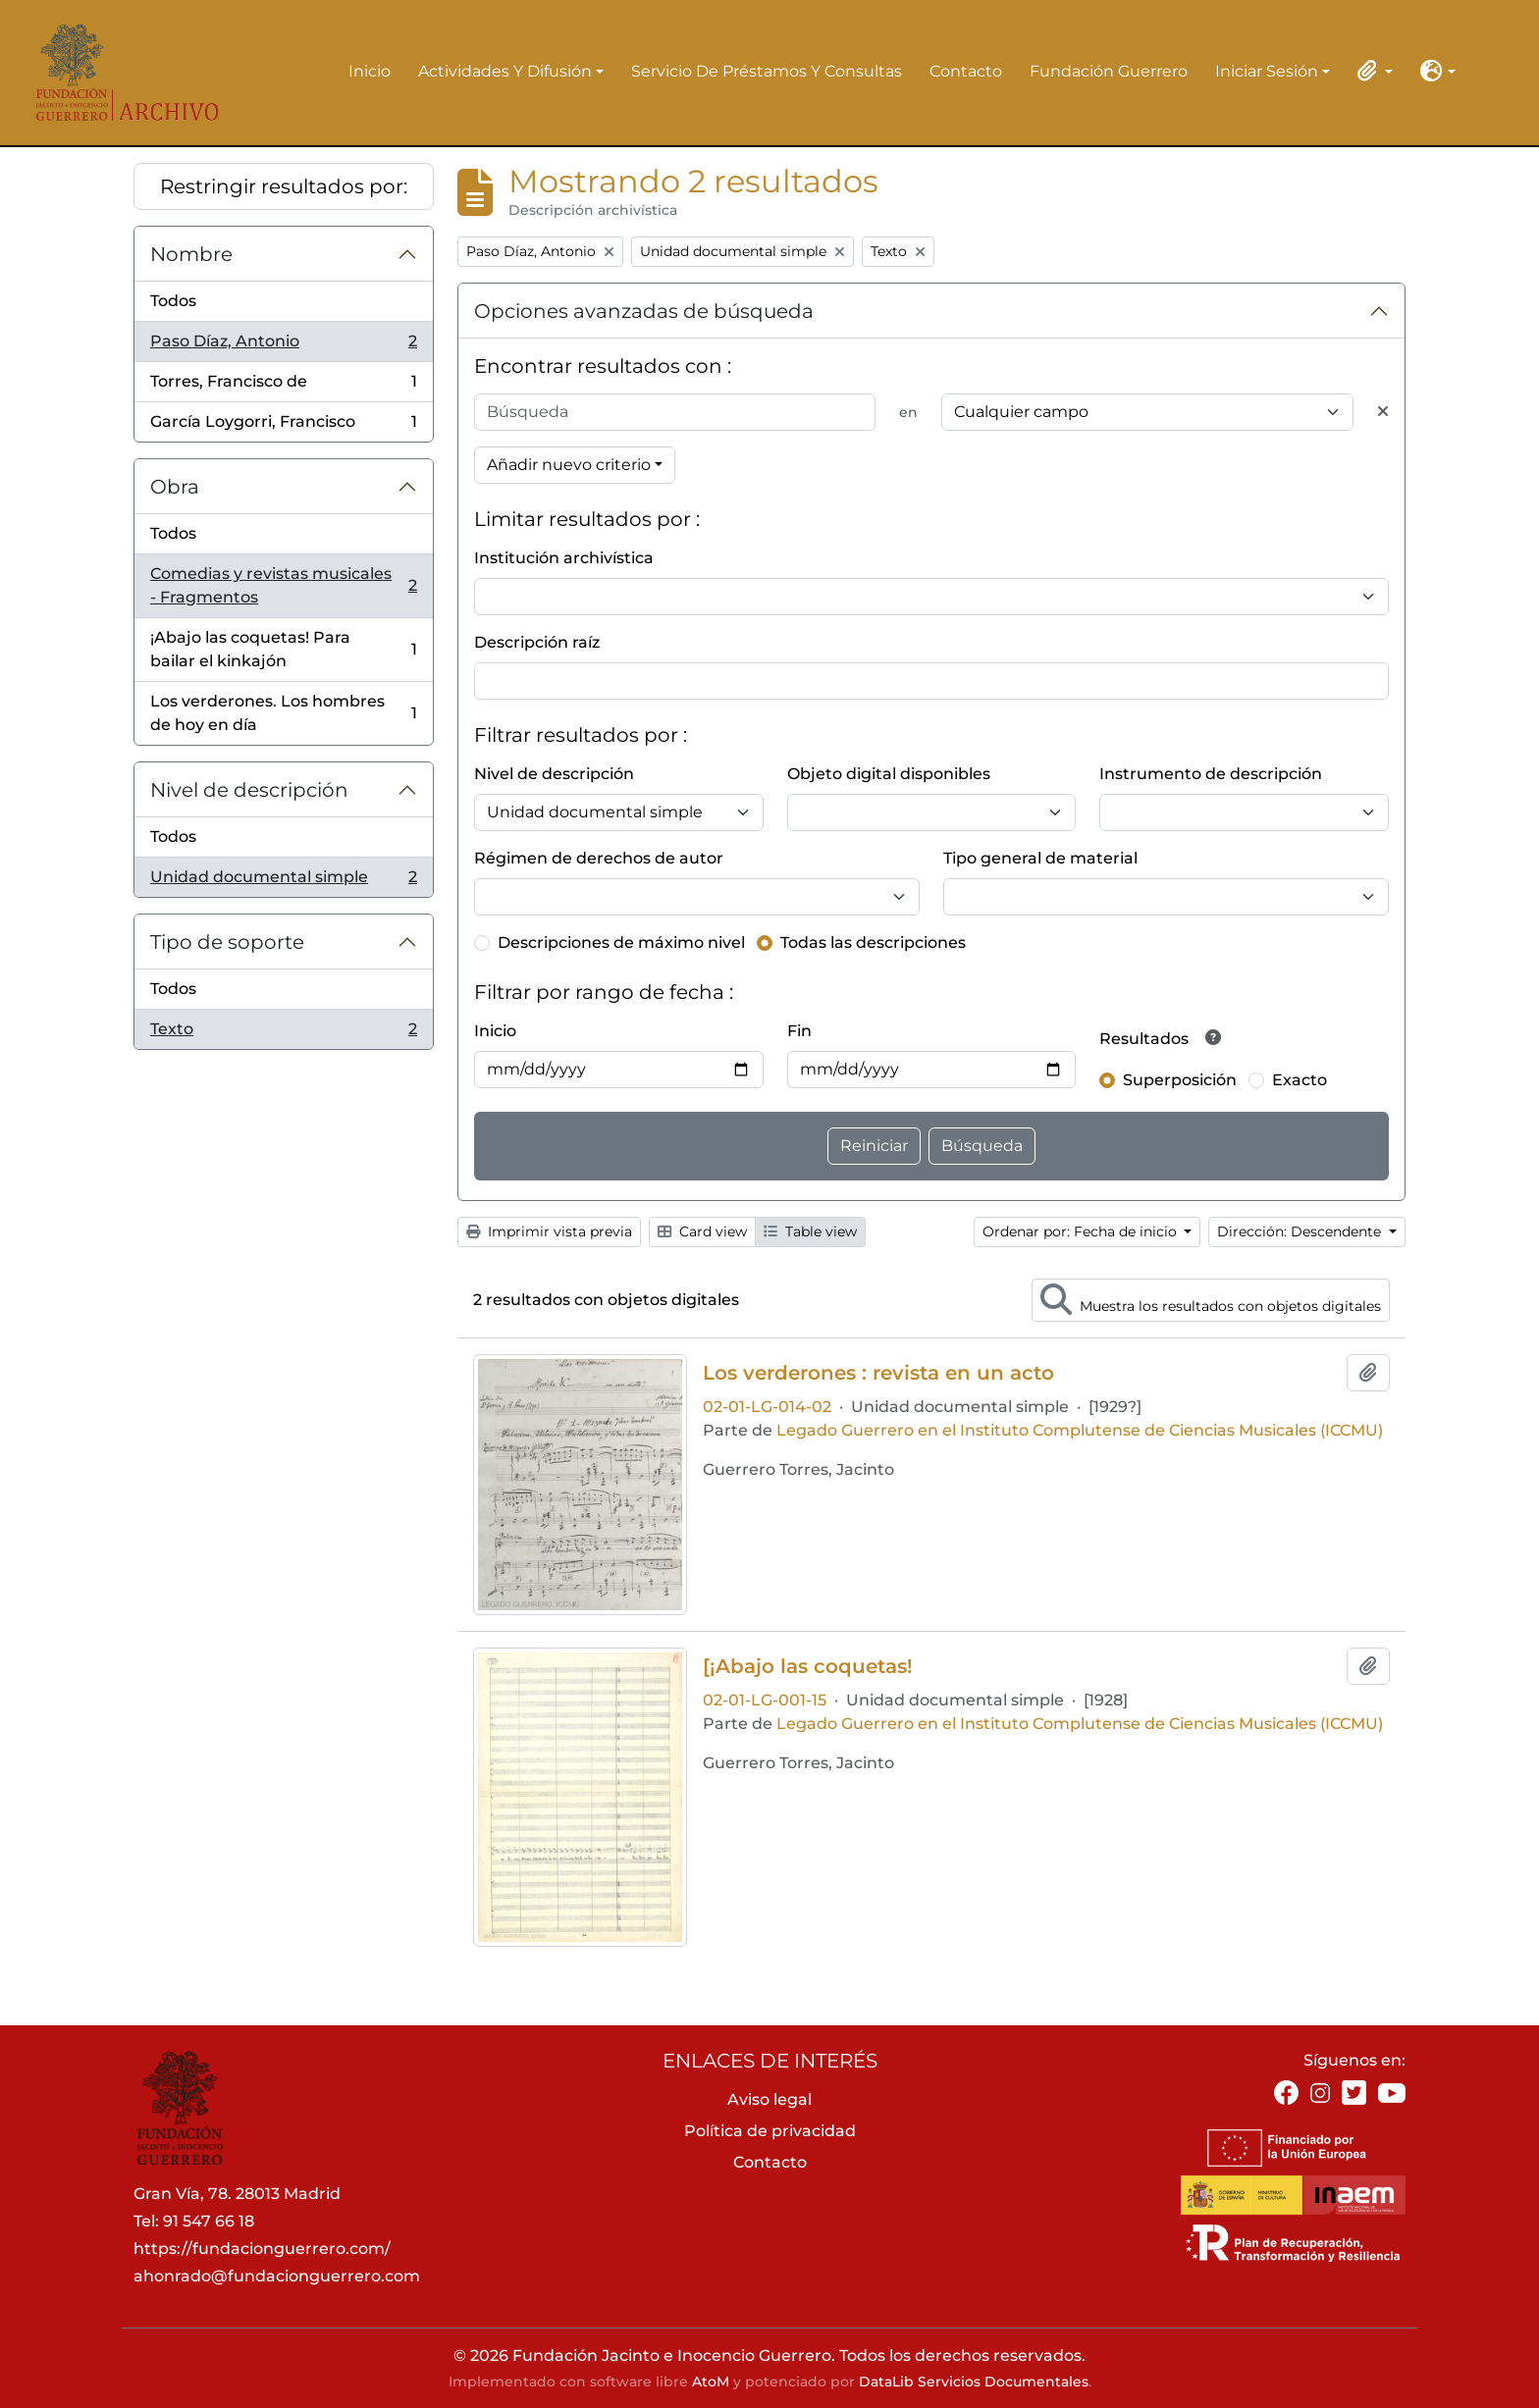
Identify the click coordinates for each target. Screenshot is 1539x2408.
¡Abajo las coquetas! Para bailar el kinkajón (283, 649)
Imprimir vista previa (549, 1231)
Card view (702, 1231)
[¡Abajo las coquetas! (808, 1666)
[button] (1371, 70)
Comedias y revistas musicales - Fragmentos (283, 585)
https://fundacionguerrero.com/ (262, 2248)
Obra (174, 486)
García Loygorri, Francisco (283, 426)
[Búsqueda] (675, 412)
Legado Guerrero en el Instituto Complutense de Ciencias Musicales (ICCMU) (1079, 1430)
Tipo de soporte (227, 942)
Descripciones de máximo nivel (621, 942)
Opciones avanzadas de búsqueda (644, 311)
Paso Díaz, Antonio (283, 346)
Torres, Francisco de (283, 386)
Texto (283, 1033)
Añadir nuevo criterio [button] (569, 464)
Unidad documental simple (283, 881)
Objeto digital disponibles (888, 773)
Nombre (191, 254)
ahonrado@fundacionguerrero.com (276, 2276)
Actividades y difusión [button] (505, 72)
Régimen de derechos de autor (598, 858)
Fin (799, 1030)
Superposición (1180, 1080)
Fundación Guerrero (1109, 71)
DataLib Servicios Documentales (973, 2381)
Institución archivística (564, 558)
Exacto (1299, 1080)
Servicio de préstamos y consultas (766, 71)
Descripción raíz (537, 642)
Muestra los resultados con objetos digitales (1210, 1299)
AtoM (710, 2381)
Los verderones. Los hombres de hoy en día (283, 713)
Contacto (965, 71)
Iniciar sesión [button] (1266, 72)
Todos (173, 300)
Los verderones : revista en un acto (878, 1373)
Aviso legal (769, 2099)
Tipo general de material (1040, 858)
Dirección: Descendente (1301, 1231)
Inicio (369, 71)
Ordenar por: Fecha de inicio (1081, 1231)
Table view (810, 1231)
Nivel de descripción (249, 790)
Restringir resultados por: (283, 186)
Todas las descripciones (873, 942)
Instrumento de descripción (1210, 773)
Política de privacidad (770, 2130)
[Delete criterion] (1383, 412)
